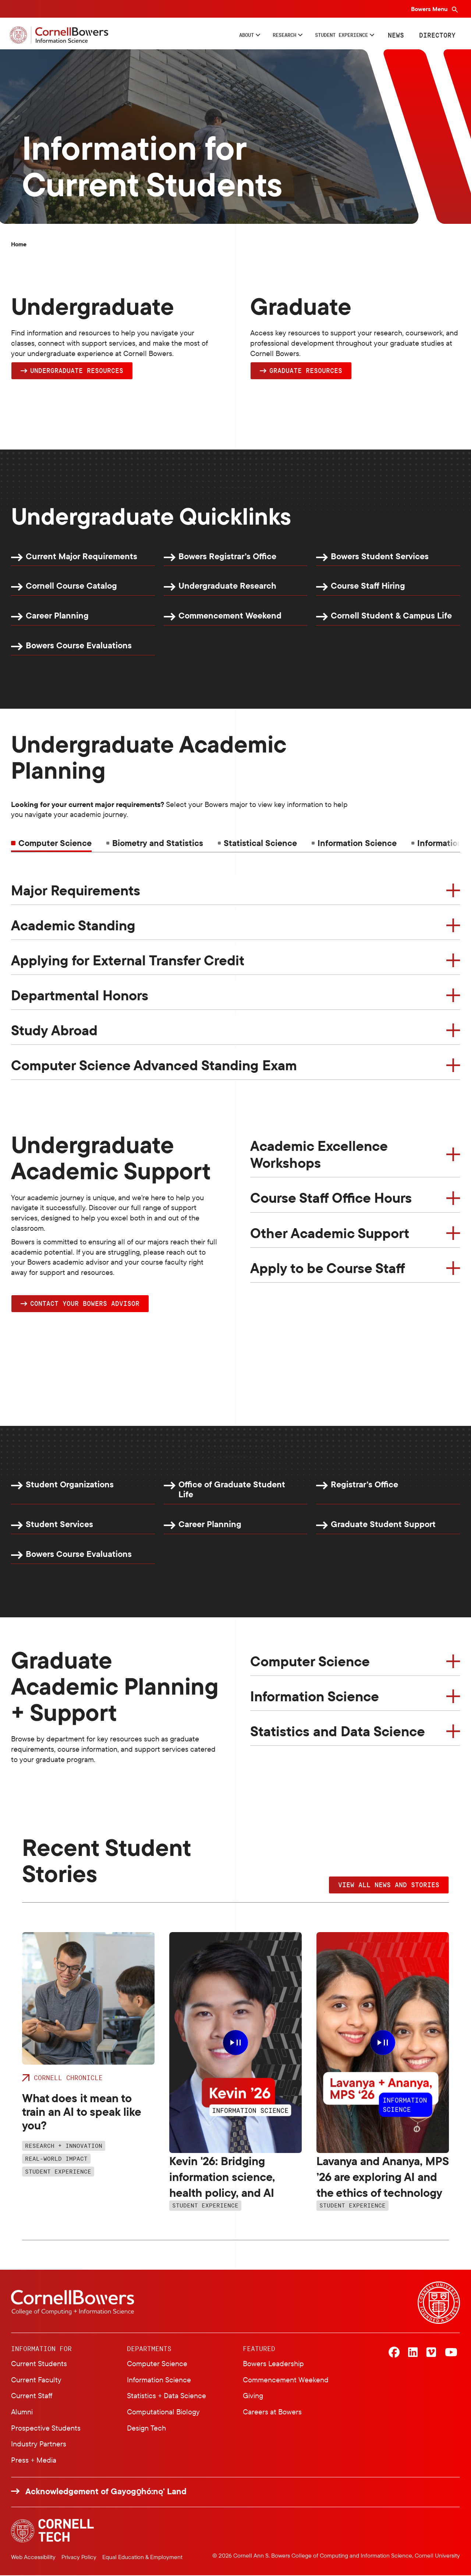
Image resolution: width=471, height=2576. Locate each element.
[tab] (154, 843)
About (207, 34)
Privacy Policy (78, 2557)
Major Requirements (75, 890)
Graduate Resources (305, 370)
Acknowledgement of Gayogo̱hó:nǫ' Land (106, 2492)
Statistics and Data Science (337, 1732)
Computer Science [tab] (55, 843)
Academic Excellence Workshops (319, 1154)
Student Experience (328, 34)
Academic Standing (73, 925)
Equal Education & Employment (142, 2557)
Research (254, 34)
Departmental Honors (79, 995)
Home (18, 244)
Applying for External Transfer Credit (127, 960)
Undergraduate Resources (76, 370)
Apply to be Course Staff (327, 1268)
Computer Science (310, 1662)
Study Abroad (54, 1030)
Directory (436, 34)
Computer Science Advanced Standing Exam (154, 1065)
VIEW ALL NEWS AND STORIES (388, 1885)
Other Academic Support (329, 1233)
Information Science (314, 1697)
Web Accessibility (33, 2557)
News (394, 34)
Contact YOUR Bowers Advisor (84, 1303)
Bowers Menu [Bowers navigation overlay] (430, 9)
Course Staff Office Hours (331, 1198)
